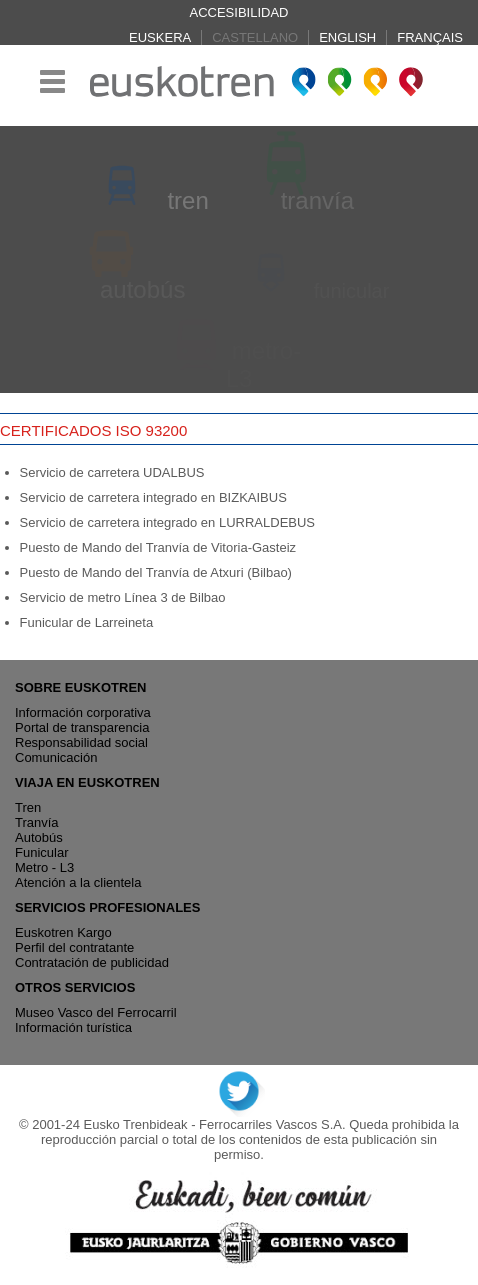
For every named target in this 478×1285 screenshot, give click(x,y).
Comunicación (56, 757)
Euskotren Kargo (63, 932)
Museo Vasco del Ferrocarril (96, 1012)
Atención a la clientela (78, 882)
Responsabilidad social (81, 742)
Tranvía (37, 822)
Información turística (73, 1027)
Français (430, 37)
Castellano (255, 37)
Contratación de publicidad (92, 962)
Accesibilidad (239, 12)
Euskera (160, 37)
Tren (28, 807)
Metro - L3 (44, 867)
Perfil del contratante (74, 947)
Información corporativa (83, 712)
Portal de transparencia (82, 727)
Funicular (41, 852)
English (347, 37)
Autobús (39, 837)
